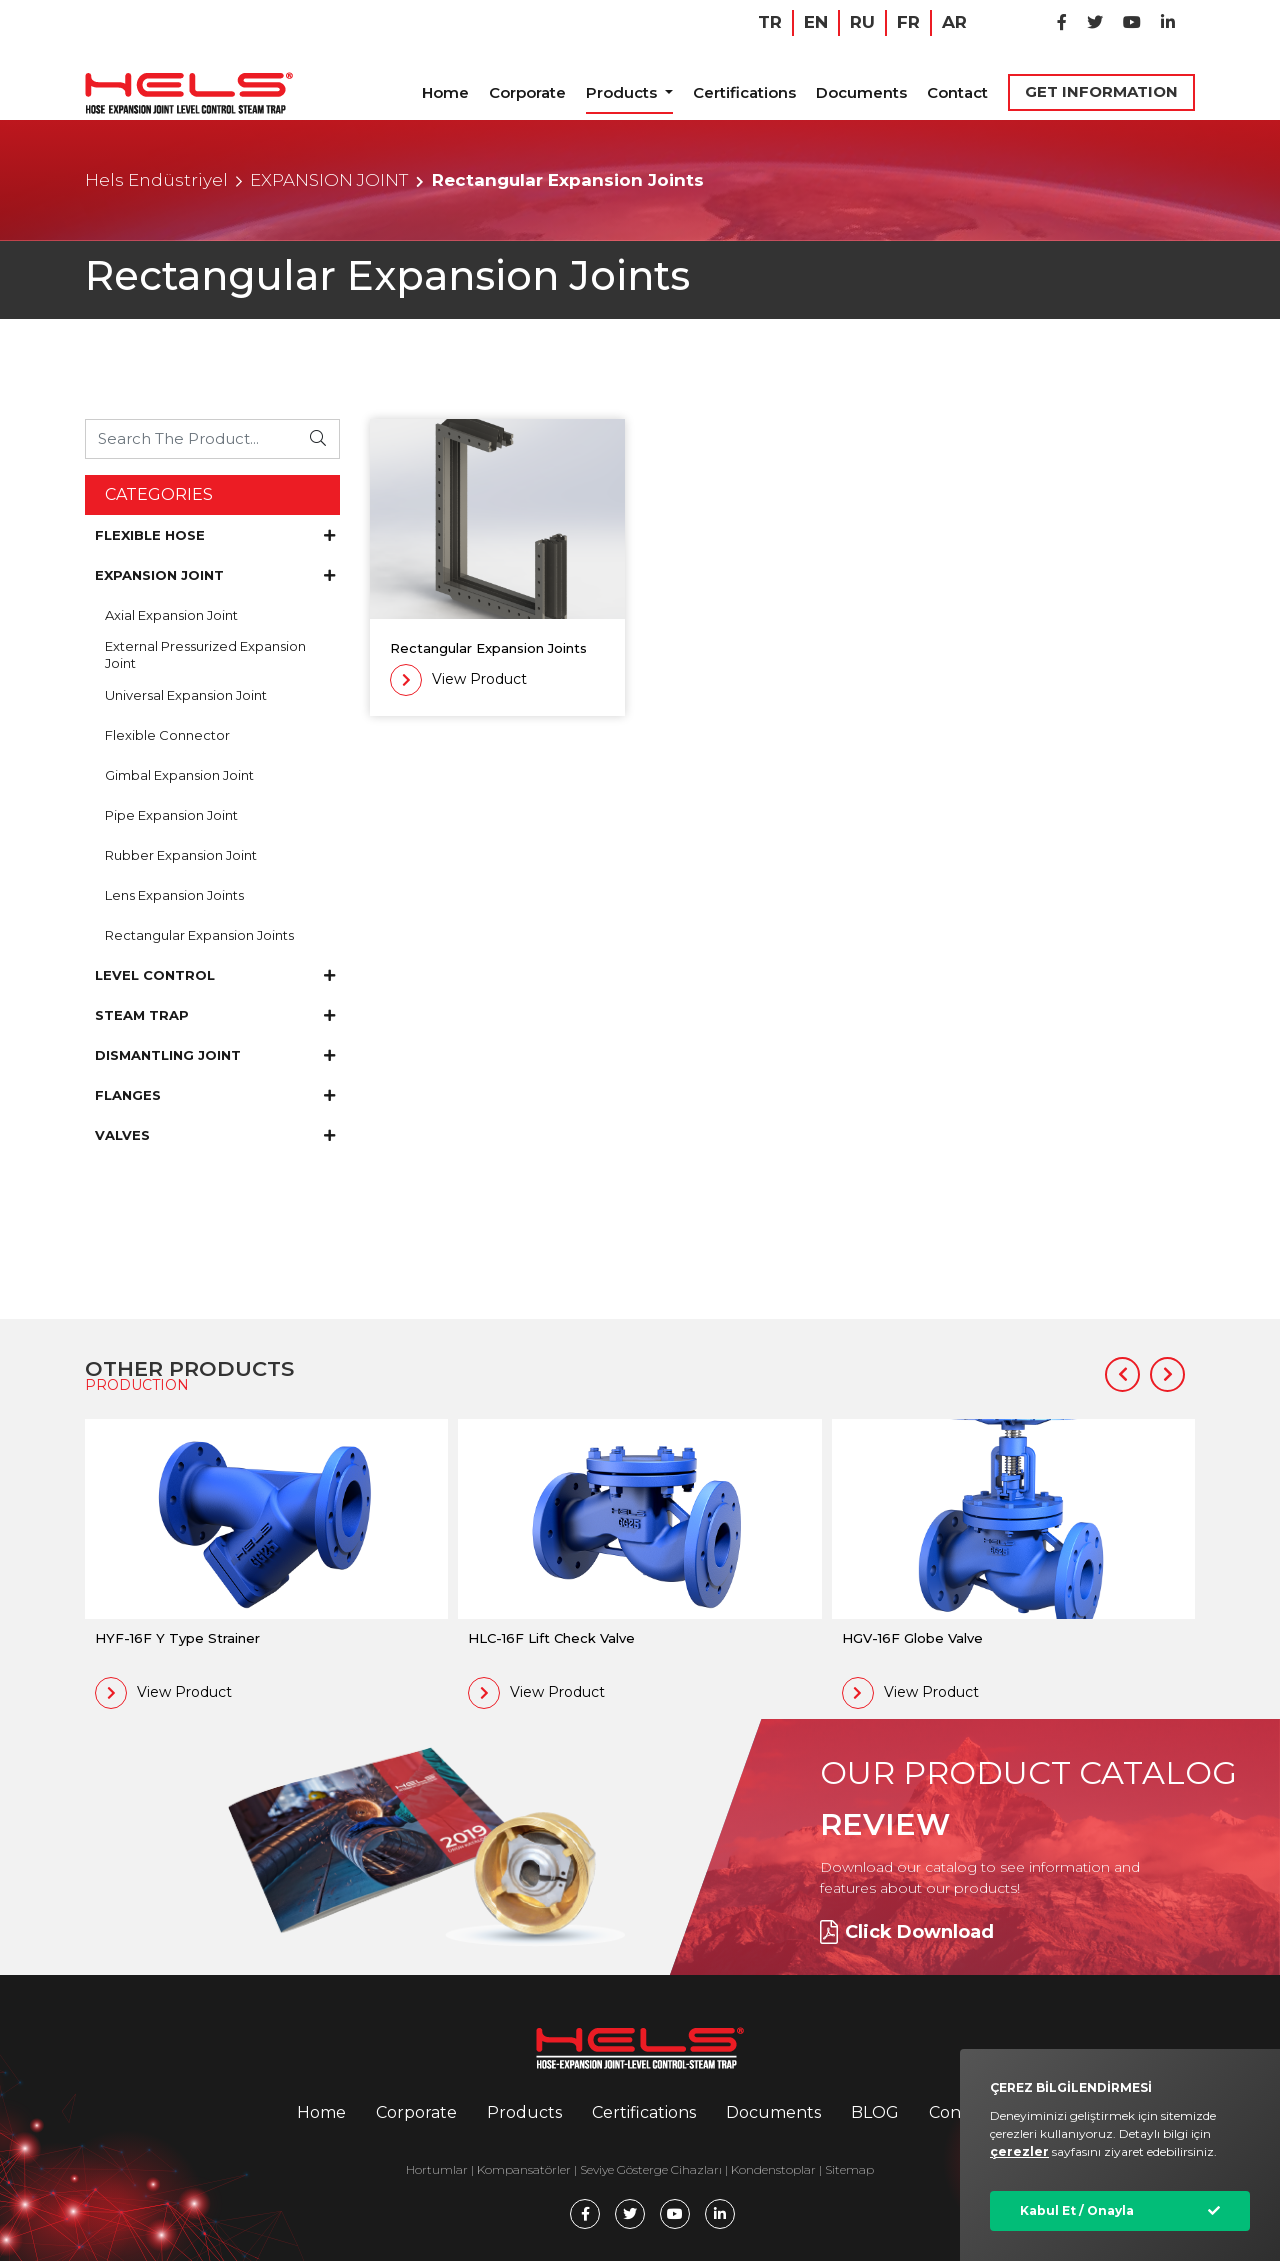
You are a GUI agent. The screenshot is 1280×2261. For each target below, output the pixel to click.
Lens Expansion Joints (174, 895)
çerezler (1019, 2151)
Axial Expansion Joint (171, 615)
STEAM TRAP (215, 1015)
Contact (957, 92)
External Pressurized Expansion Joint (205, 654)
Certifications (744, 92)
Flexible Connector (167, 735)
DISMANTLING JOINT (215, 1055)
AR (954, 22)
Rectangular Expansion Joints (199, 935)
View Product (458, 680)
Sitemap (849, 2169)
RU (862, 22)
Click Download (907, 1932)
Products (623, 92)
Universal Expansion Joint (186, 695)
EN (816, 22)
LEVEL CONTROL (215, 975)
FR (908, 22)
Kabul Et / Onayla (1077, 2210)
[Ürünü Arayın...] (192, 438)
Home (445, 92)
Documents (861, 92)
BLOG (875, 2112)
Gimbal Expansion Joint (179, 775)
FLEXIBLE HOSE (215, 535)
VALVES (215, 1135)
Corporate (527, 92)
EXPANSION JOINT (329, 180)
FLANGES (215, 1095)
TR (770, 22)
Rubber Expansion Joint (181, 855)
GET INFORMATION (1101, 91)
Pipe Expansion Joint (171, 815)
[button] (1122, 1374)
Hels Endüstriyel (156, 180)
